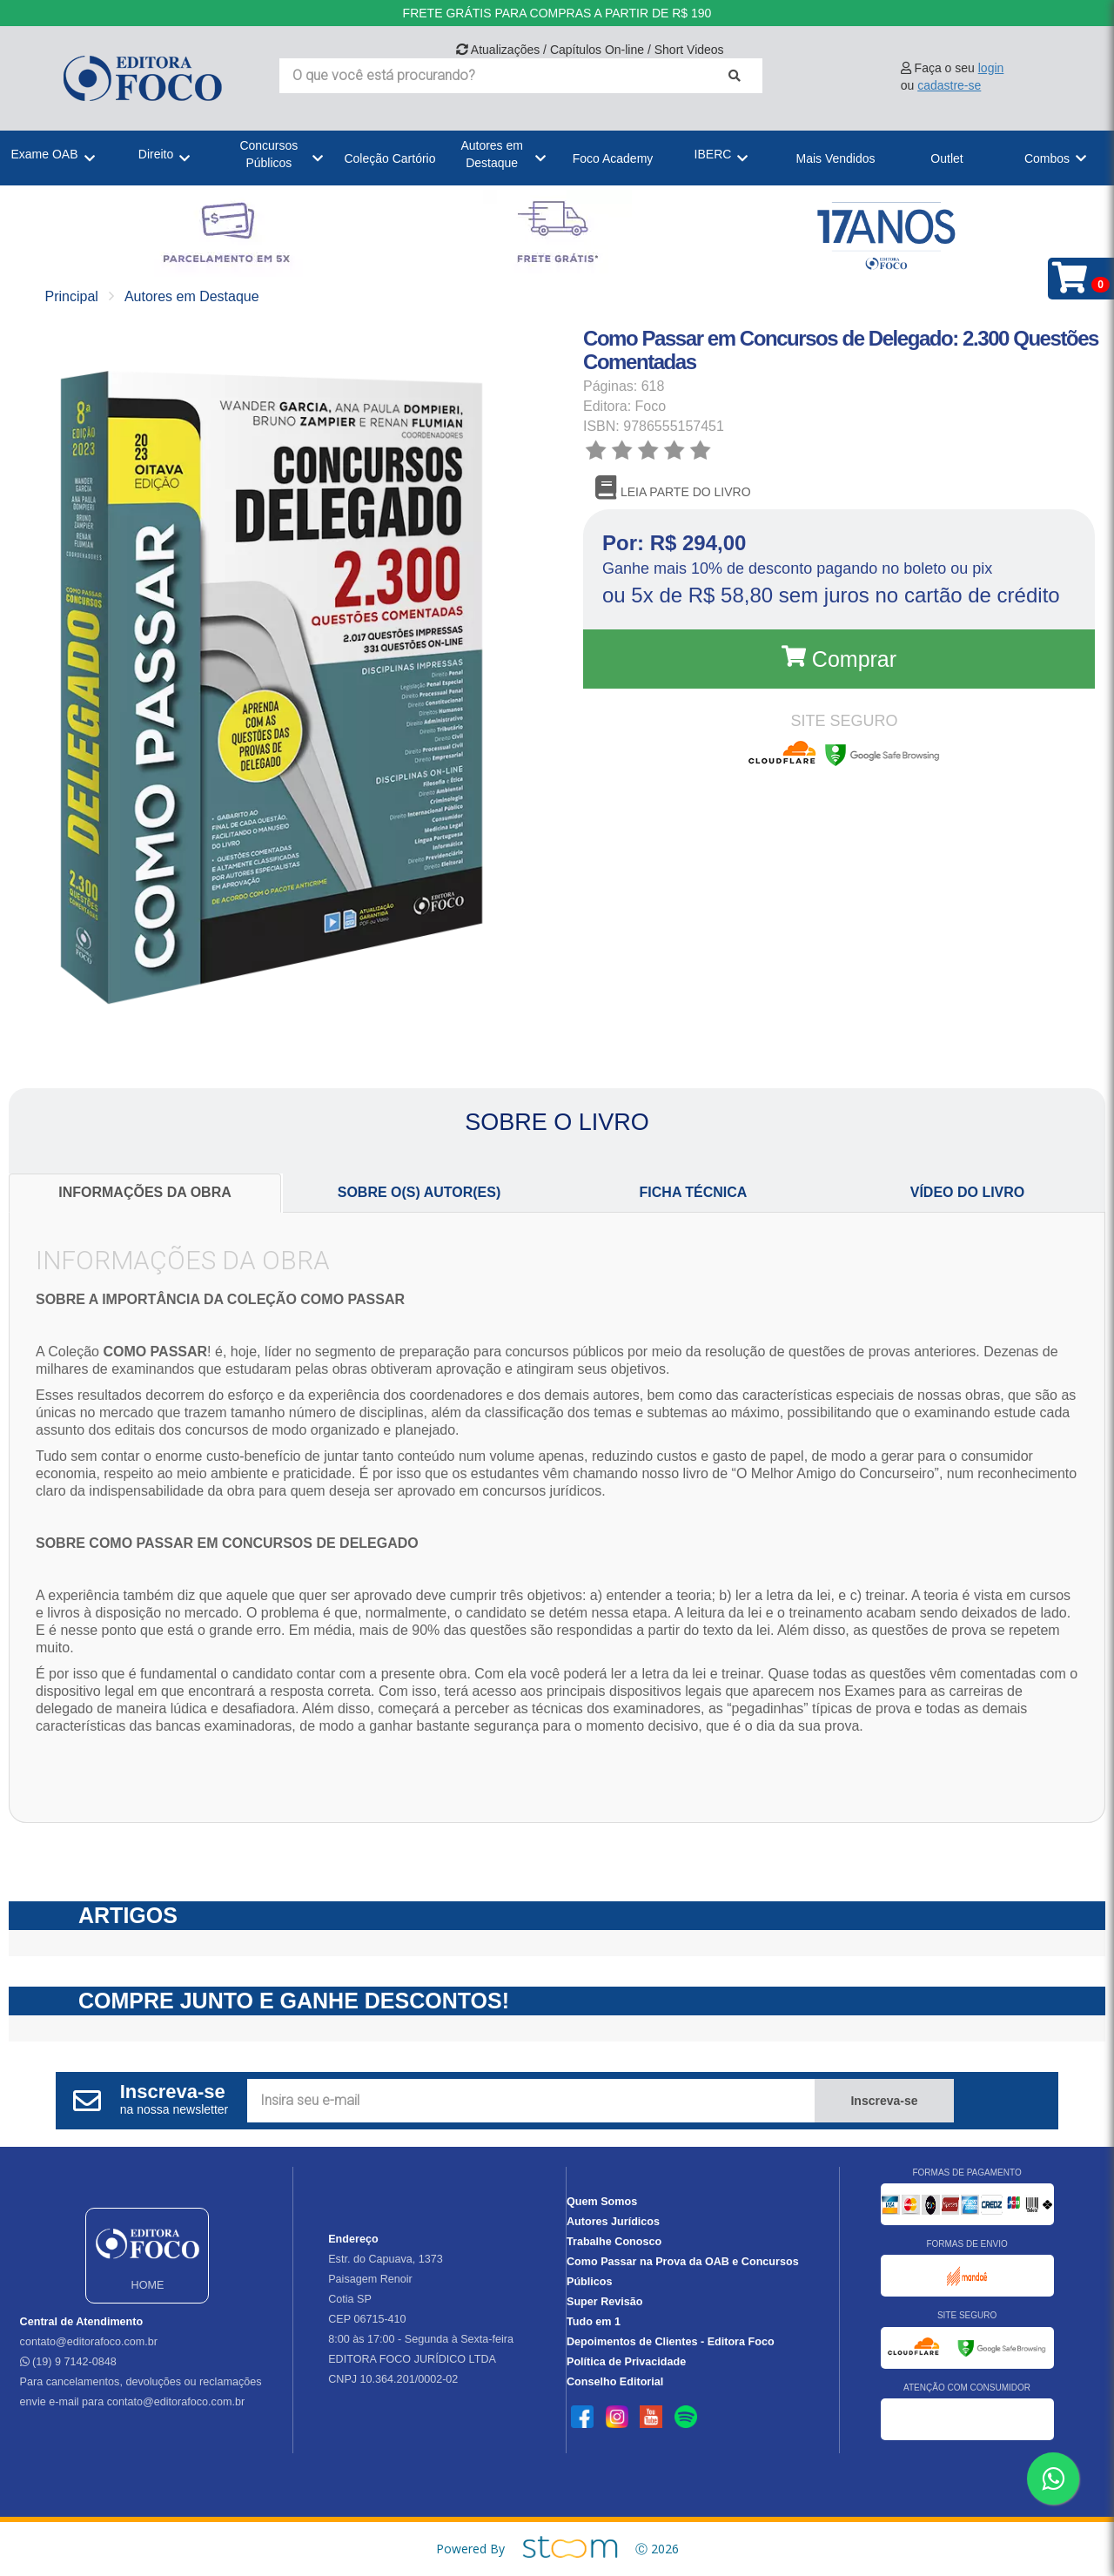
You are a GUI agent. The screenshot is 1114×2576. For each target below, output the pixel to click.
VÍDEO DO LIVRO (967, 1192)
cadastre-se (949, 85)
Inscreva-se (883, 2101)
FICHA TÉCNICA (694, 1192)
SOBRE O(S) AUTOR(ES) (419, 1192)
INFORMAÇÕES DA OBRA (145, 1192)
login (991, 68)
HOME (147, 2254)
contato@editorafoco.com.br (89, 2342)
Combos (1047, 158)
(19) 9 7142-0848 (68, 2362)
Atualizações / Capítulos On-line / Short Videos (590, 50)
